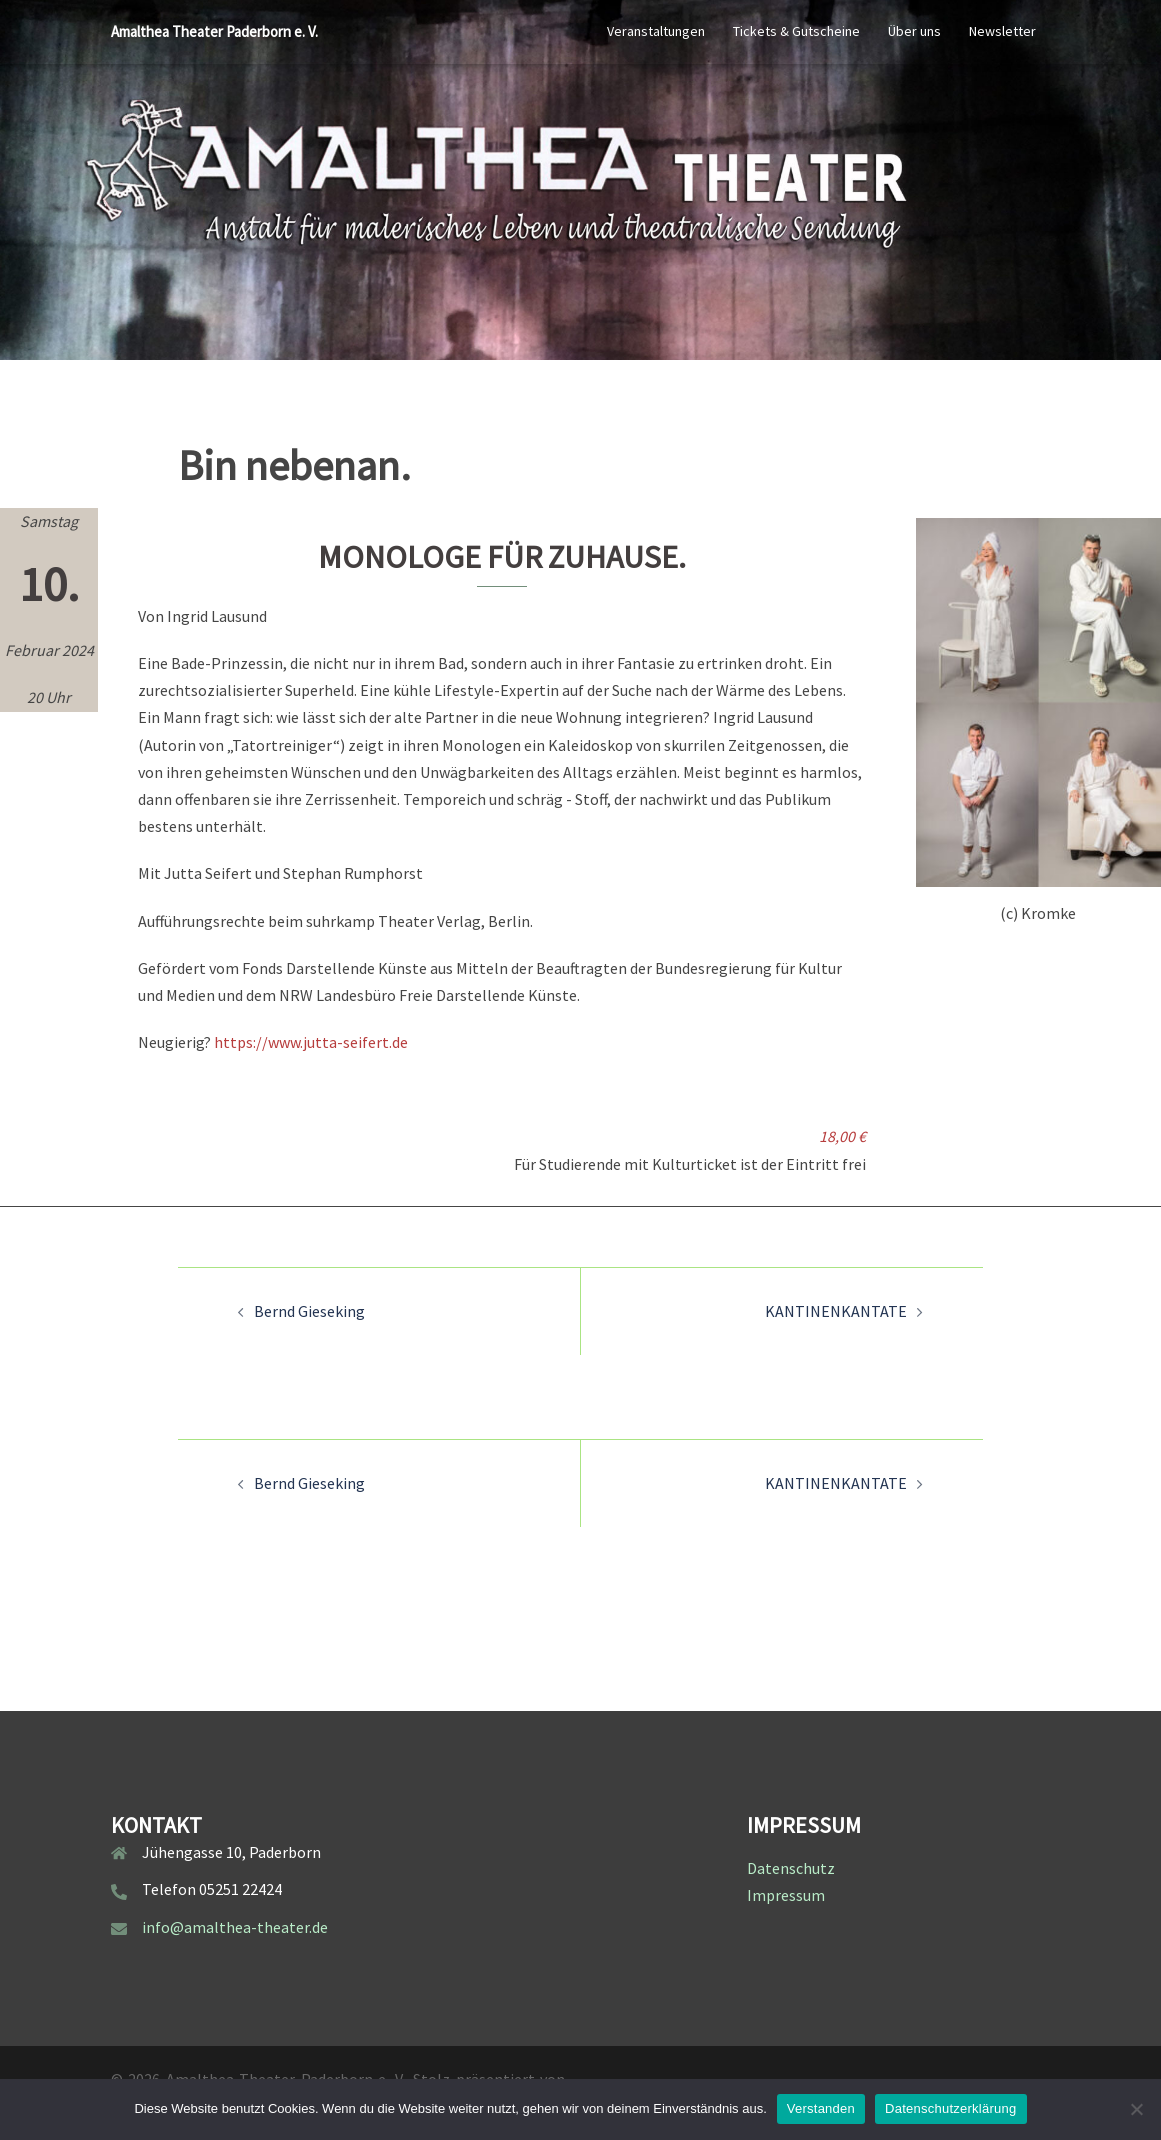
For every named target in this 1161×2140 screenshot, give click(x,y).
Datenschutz (791, 1868)
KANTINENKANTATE (836, 1311)
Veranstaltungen (656, 31)
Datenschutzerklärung (950, 2108)
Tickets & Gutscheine (796, 31)
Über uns (914, 31)
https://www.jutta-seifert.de (311, 1042)
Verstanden (821, 2108)
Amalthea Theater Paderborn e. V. (214, 31)
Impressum (786, 1895)
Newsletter (1002, 31)
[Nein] (1136, 2109)
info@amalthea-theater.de (235, 1927)
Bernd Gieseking (309, 1311)
